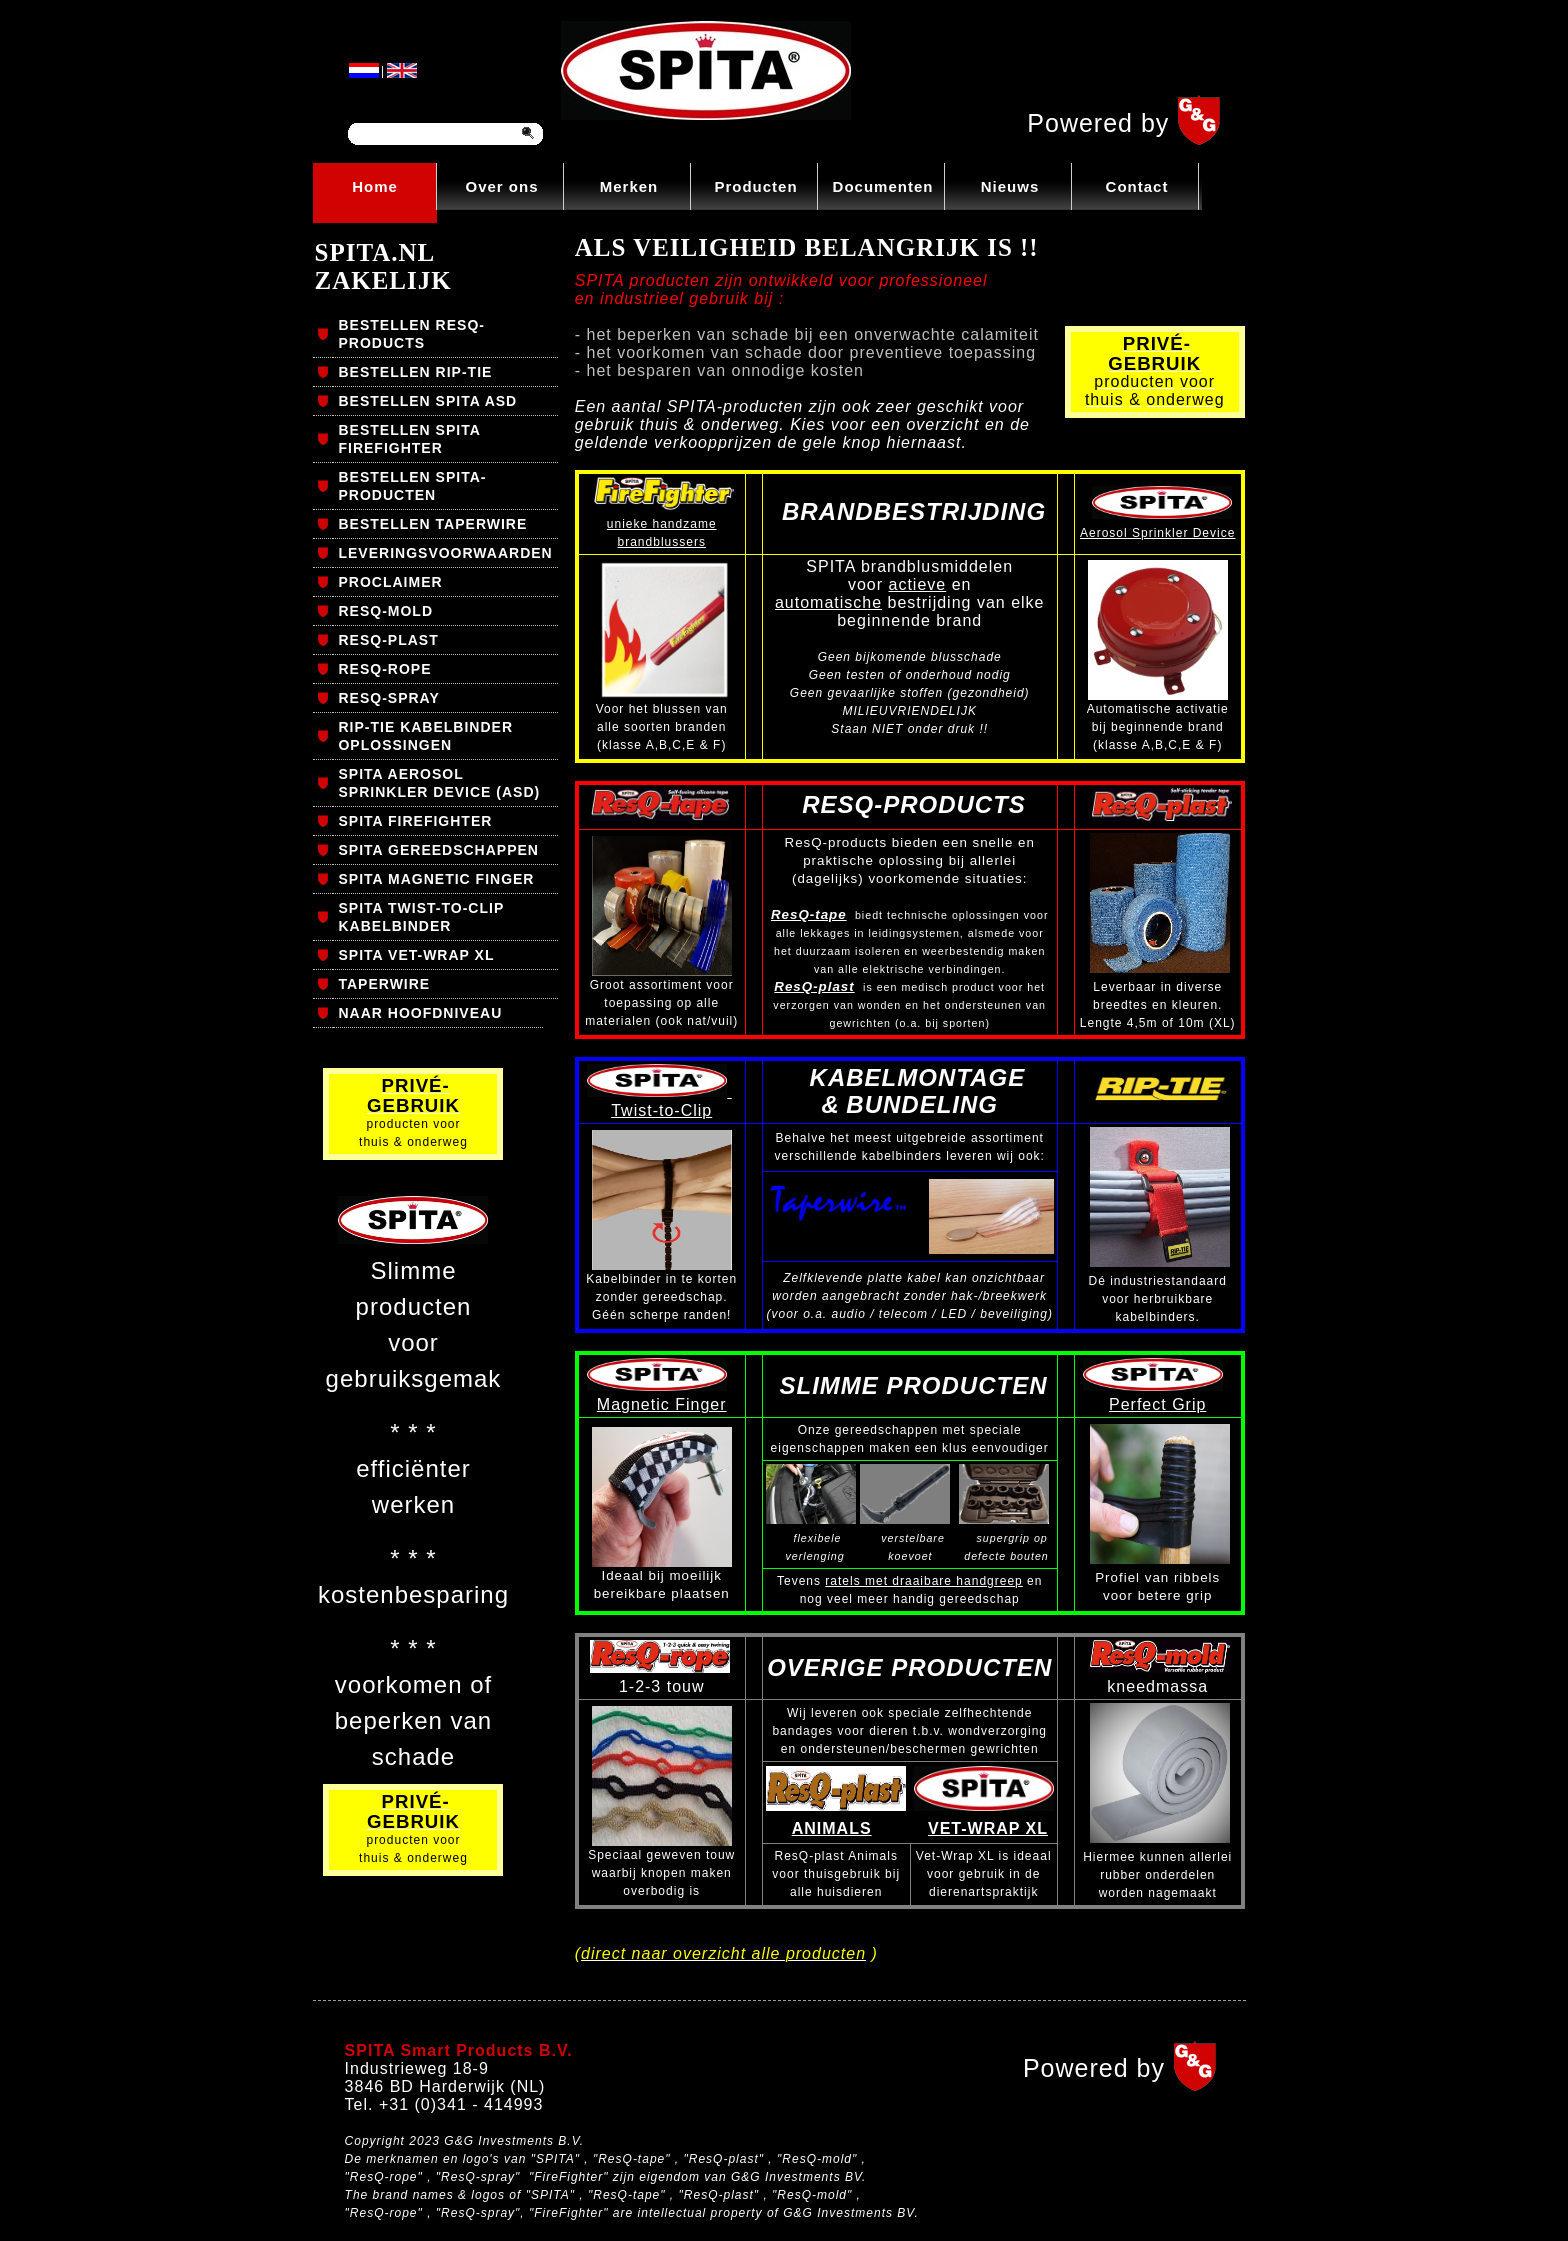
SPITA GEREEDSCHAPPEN (438, 850)
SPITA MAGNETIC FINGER (436, 879)
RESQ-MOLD (385, 611)
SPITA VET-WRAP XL (416, 955)
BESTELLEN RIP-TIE (415, 372)
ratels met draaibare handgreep (923, 1581)
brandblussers (662, 542)
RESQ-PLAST (388, 640)
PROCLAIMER (390, 582)
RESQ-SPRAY (388, 698)
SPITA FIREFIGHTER (415, 821)
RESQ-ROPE (384, 669)
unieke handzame (662, 524)
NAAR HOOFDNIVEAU (420, 1013)
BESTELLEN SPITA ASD (427, 401)
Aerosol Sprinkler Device (1157, 533)
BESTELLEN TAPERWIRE (432, 524)
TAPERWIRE (384, 984)
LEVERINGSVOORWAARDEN (445, 553)
